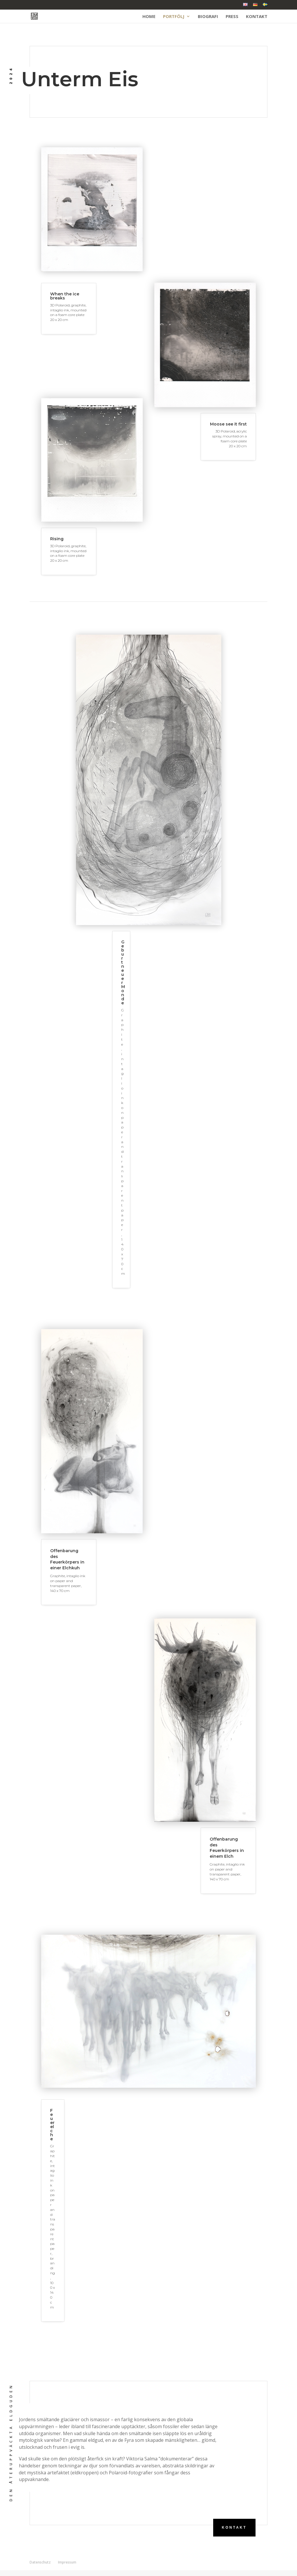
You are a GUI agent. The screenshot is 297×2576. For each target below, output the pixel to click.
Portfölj (173, 16)
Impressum (67, 2562)
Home (148, 16)
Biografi (208, 16)
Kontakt (256, 16)
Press (232, 16)
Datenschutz (40, 2562)
